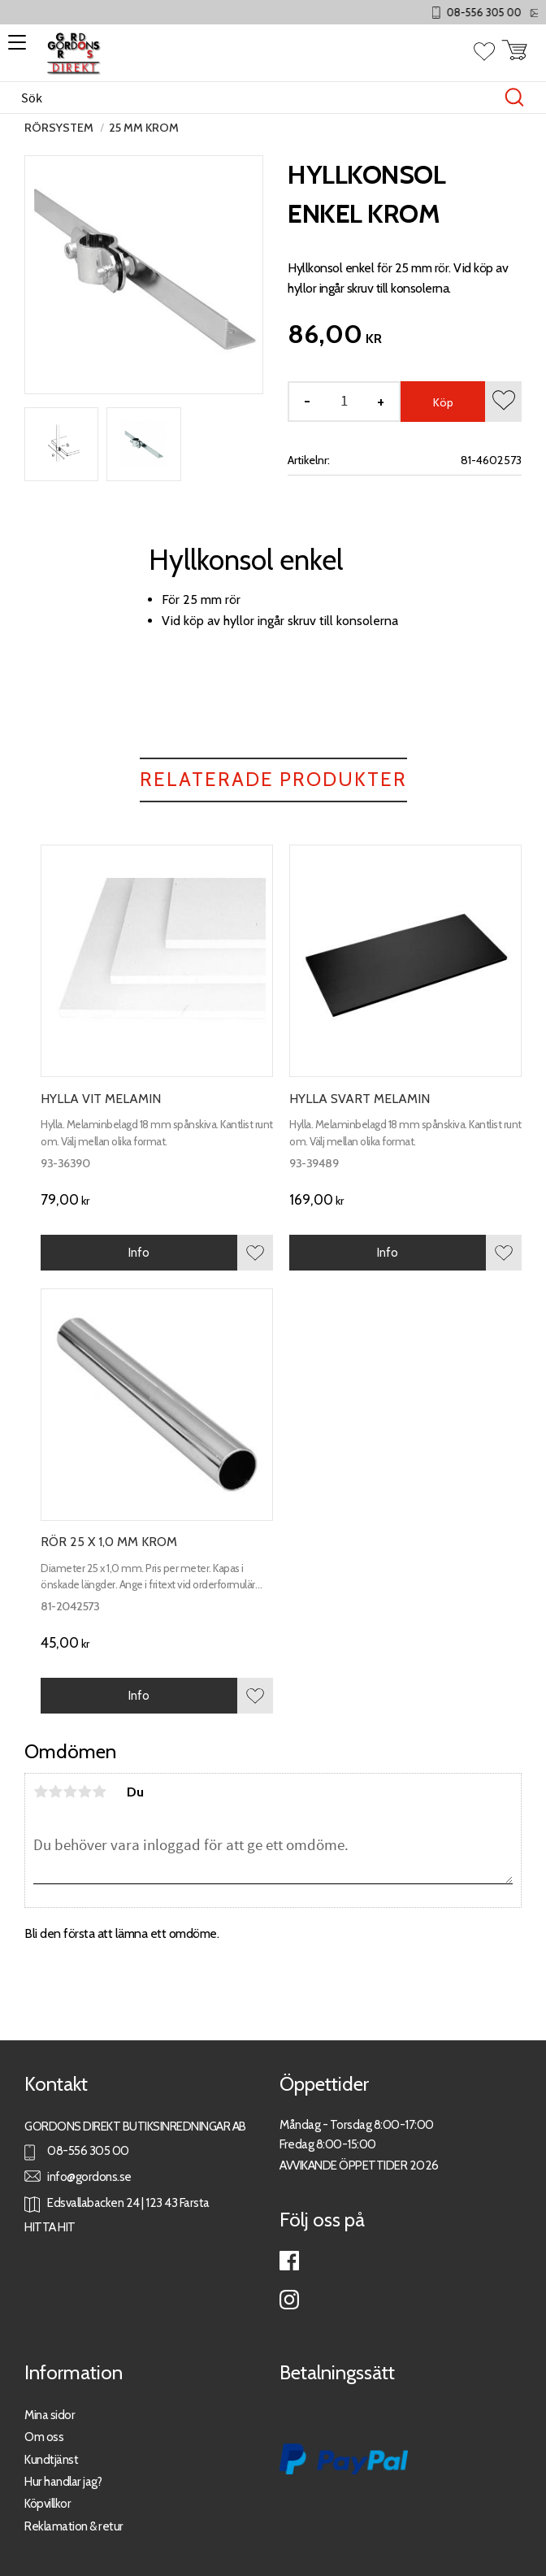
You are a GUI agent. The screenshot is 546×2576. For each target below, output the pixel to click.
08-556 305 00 (499, 13)
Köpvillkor (47, 2503)
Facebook (289, 2260)
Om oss (43, 2436)
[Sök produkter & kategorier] (256, 97)
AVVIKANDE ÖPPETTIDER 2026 (359, 2165)
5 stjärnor (99, 1791)
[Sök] (514, 97)
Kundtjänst (51, 2459)
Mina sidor (49, 2414)
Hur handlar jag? (63, 2481)
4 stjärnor (84, 1791)
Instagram (289, 2299)
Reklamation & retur (74, 2526)
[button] (14, 48)
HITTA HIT (50, 2227)
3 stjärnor (70, 1791)
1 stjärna (40, 1791)
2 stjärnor (55, 1791)
